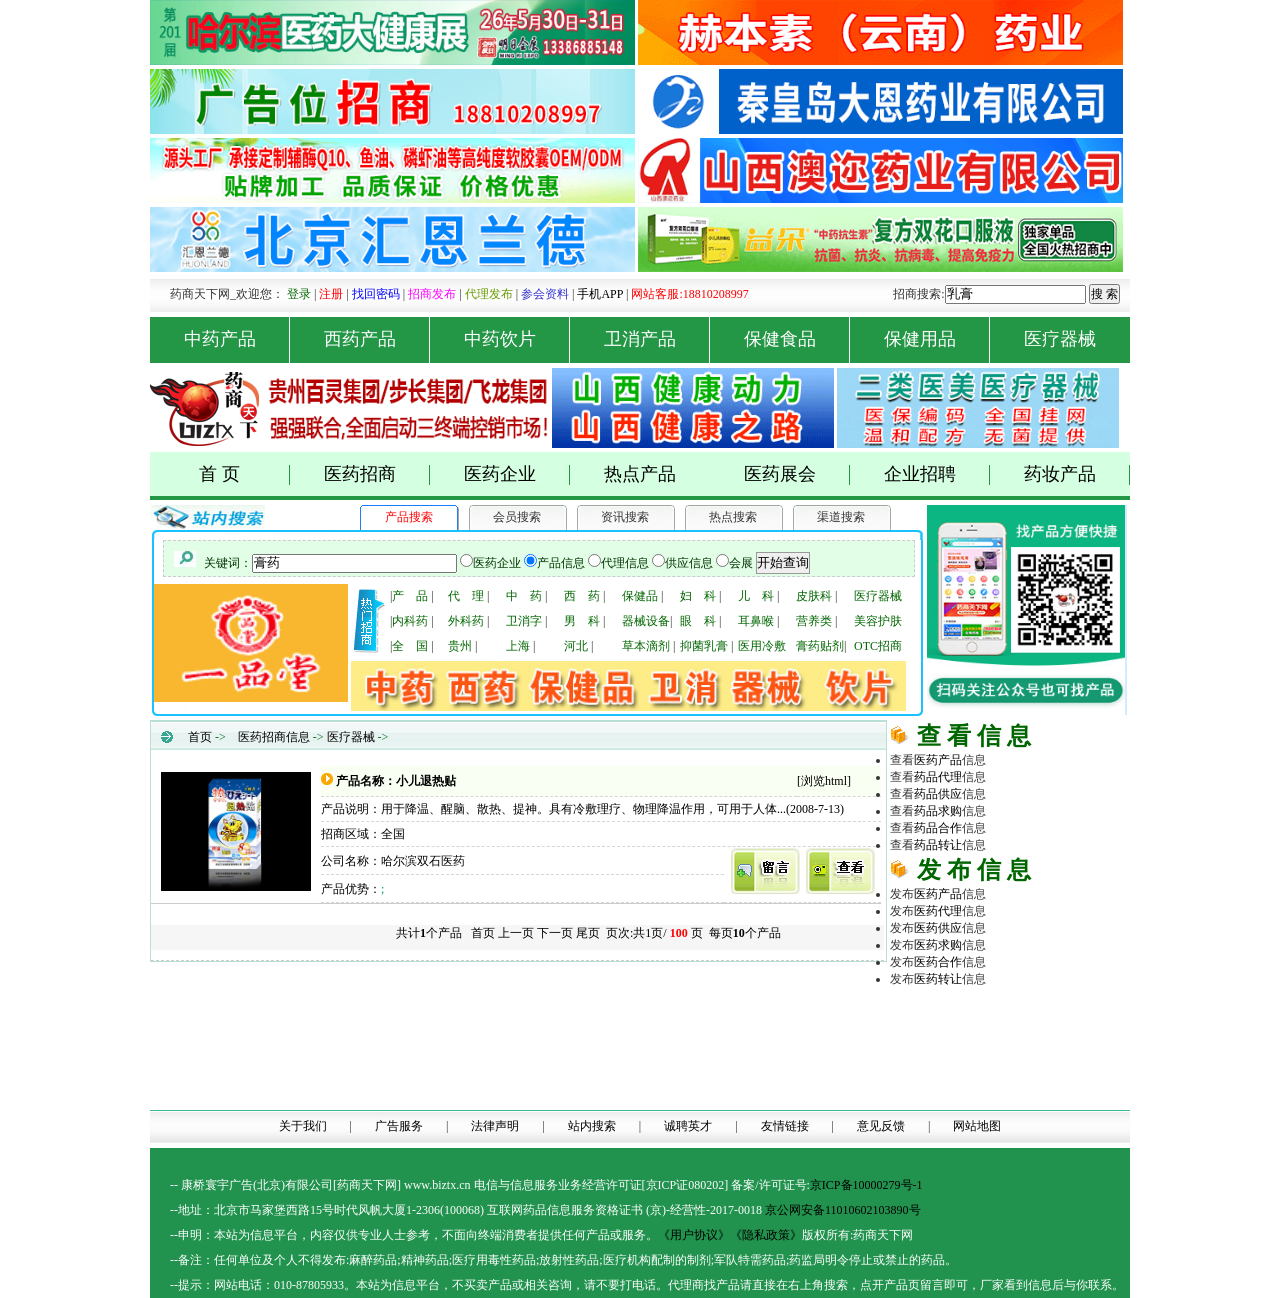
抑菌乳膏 (704, 646)
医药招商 (377, 474)
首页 (200, 737)
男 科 (582, 621)
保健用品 (937, 339)
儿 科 (756, 596)
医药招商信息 (274, 737)
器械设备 (646, 621)
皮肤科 (814, 596)
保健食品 (797, 339)
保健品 (640, 596)
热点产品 (640, 474)
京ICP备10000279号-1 (866, 1185)
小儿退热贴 (426, 781)
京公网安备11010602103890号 (843, 1210)
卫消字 (524, 621)
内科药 (410, 621)
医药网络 (1010, 1096)
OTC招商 (878, 646)
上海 (518, 646)
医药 (938, 760)
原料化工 (962, 1045)
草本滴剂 (646, 646)
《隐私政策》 (766, 1235)
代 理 (466, 596)
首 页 (244, 474)
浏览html (824, 781)
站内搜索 (592, 1126)
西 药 (582, 596)
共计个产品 (427, 933)
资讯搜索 (625, 517)
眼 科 (698, 621)
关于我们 (303, 1126)
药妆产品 (1077, 474)
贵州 (460, 646)
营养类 (814, 621)
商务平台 (1058, 1096)
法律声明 (495, 1126)
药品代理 (1058, 1028)
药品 (938, 777)
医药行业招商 (1058, 1062)
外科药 (466, 621)
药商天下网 (964, 1011)
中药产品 (237, 339)
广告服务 (399, 1126)
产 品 (410, 596)
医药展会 (797, 474)
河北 (576, 646)
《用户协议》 (694, 1235)
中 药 (524, 596)
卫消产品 (657, 339)
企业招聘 (937, 474)
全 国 (410, 646)
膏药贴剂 (820, 646)
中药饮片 (517, 339)
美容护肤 (878, 621)
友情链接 (785, 1126)
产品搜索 (409, 517)
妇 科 (698, 596)
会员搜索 (517, 517)
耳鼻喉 (756, 621)
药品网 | (912, 1011)
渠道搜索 (841, 517)
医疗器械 (1060, 339)
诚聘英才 (688, 1126)
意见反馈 (881, 1126)
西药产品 (377, 339)
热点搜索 (733, 517)
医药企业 (517, 474)
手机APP (600, 294)
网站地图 (977, 1126)
